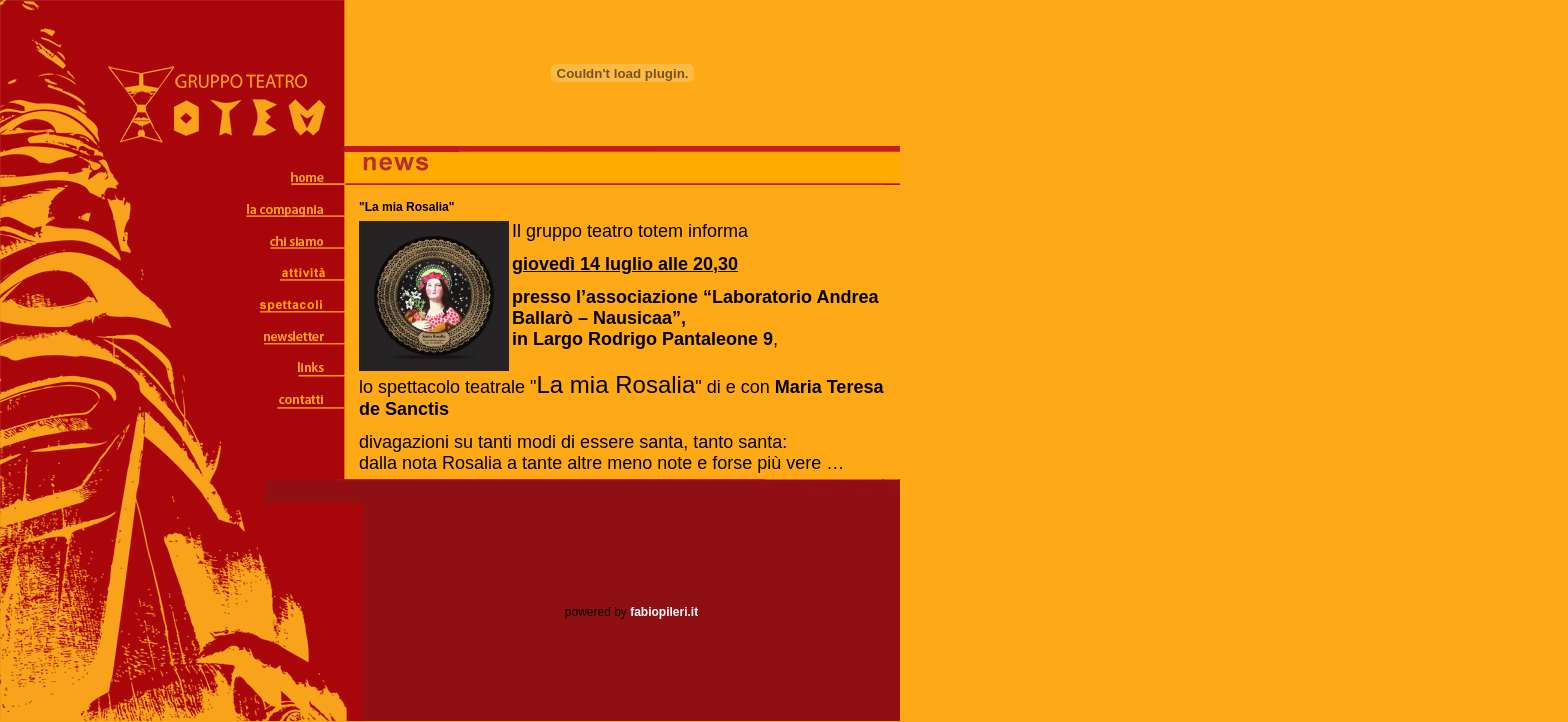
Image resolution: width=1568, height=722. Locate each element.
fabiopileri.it (664, 612)
